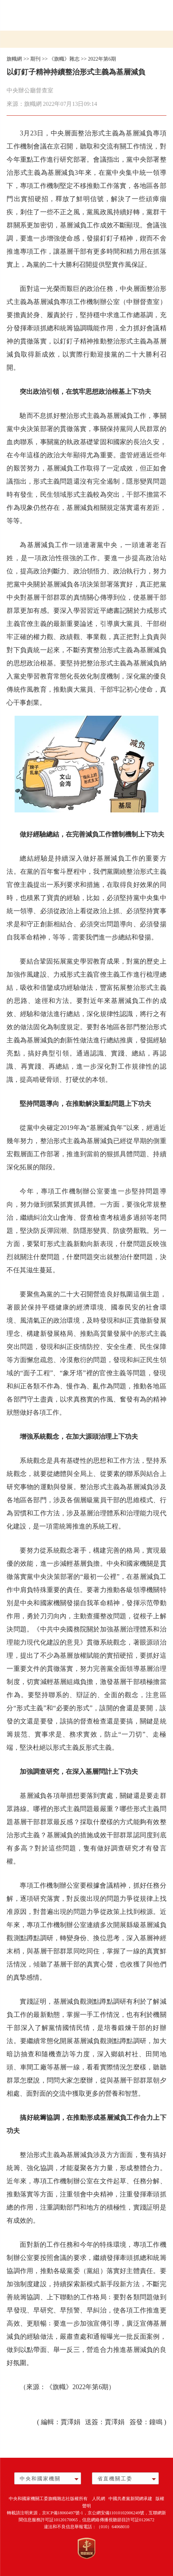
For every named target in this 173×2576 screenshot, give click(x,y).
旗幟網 (14, 59)
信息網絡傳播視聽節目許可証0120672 (118, 2519)
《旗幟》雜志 (64, 59)
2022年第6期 (102, 59)
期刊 (35, 59)
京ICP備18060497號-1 (62, 2512)
